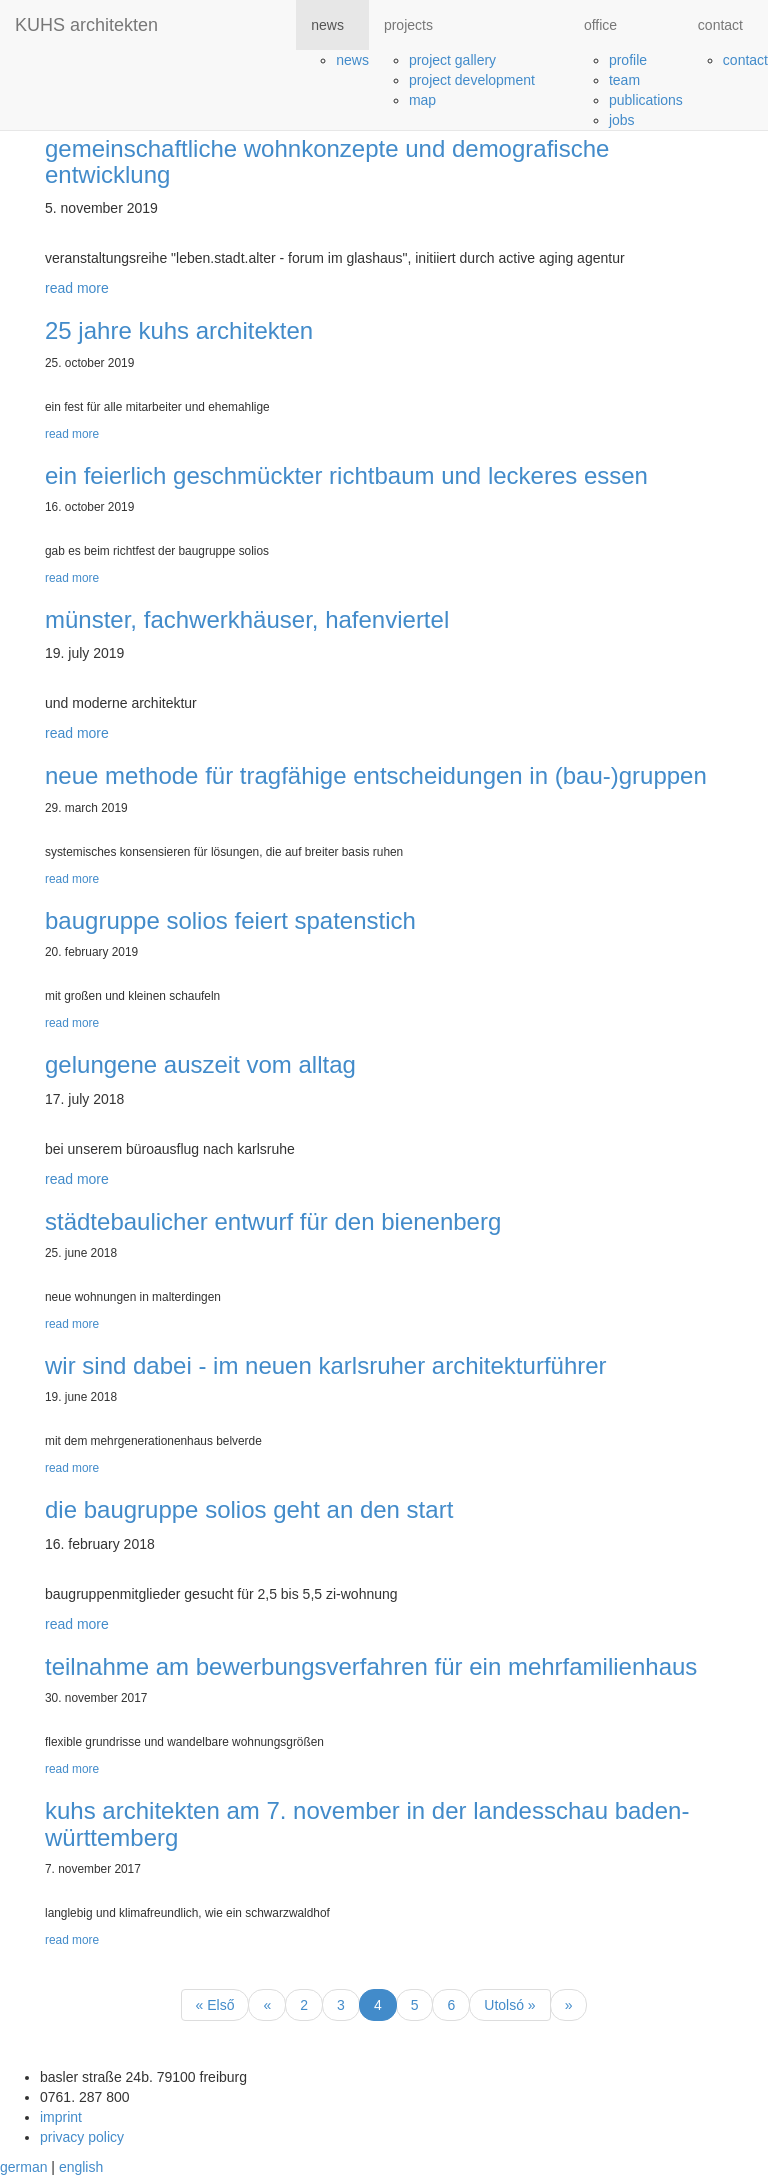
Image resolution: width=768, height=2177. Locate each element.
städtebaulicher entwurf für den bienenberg (273, 1221)
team (624, 80)
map (422, 100)
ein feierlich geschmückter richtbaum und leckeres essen (346, 475)
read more (77, 288)
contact (745, 60)
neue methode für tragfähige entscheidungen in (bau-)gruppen (376, 775)
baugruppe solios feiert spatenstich (230, 920)
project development (472, 80)
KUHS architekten (86, 25)
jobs (622, 120)
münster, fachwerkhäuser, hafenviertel (247, 619)
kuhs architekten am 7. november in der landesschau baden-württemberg (367, 1823)
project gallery (452, 60)
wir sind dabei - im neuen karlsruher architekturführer (326, 1365)
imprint (61, 2117)
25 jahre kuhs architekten (179, 330)
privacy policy (82, 2137)
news (352, 60)
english (81, 2167)
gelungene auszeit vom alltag (200, 1064)
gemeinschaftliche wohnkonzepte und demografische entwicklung (327, 161)
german (23, 2167)
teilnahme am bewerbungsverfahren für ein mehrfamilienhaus (371, 1666)
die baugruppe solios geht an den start (249, 1509)
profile (628, 60)
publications (646, 100)
